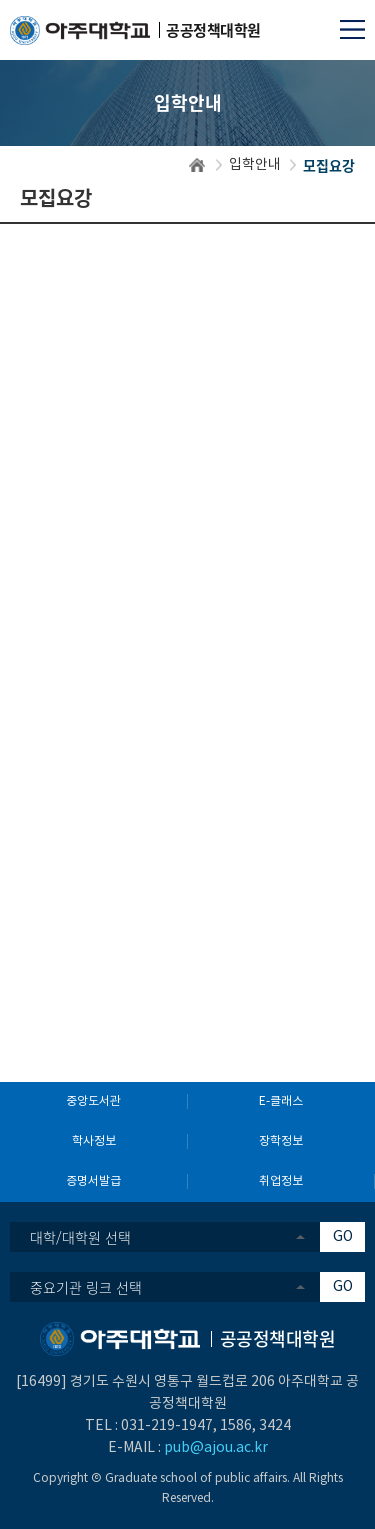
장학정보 (281, 1141)
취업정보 (281, 1181)
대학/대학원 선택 (80, 1237)
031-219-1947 (167, 1426)
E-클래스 (281, 1101)
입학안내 (255, 165)
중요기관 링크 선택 (86, 1287)
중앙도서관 (93, 1101)
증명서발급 (93, 1181)
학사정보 (94, 1141)
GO (343, 1237)
